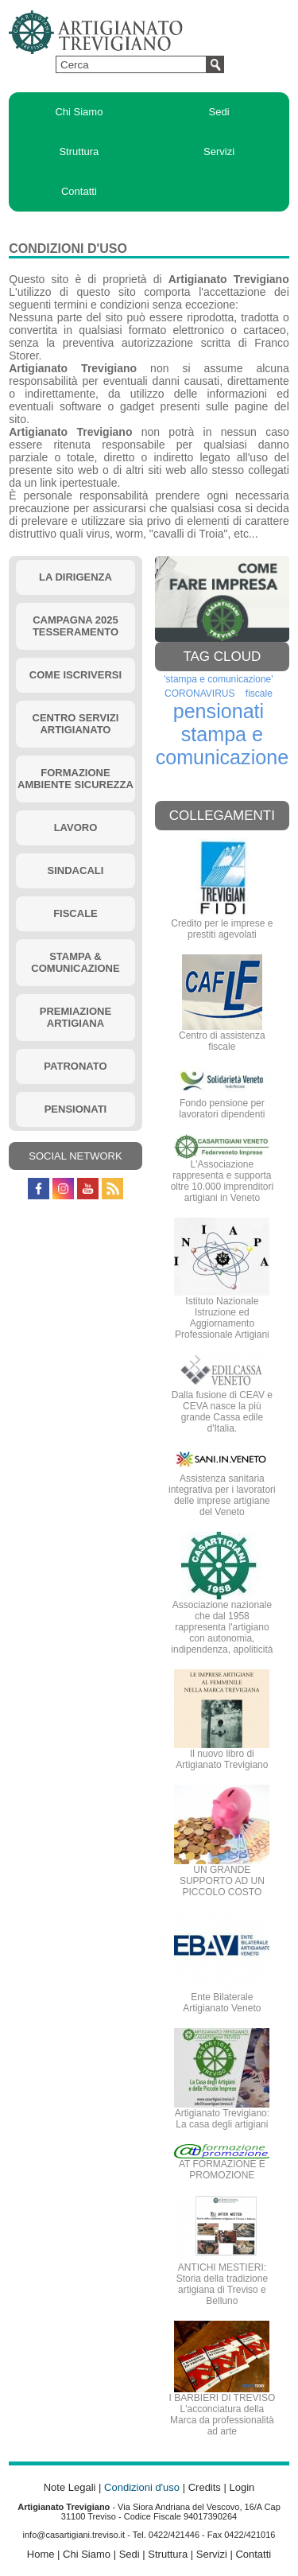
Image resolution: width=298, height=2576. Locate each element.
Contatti (79, 191)
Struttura (79, 151)
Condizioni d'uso (142, 2487)
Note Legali (70, 2487)
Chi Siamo (79, 112)
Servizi (218, 151)
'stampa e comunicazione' (218, 679)
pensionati (218, 711)
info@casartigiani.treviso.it (74, 2534)
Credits (204, 2487)
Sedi (219, 112)
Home (41, 2554)
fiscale (259, 693)
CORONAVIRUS (199, 693)
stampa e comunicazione (222, 745)
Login (241, 2487)
